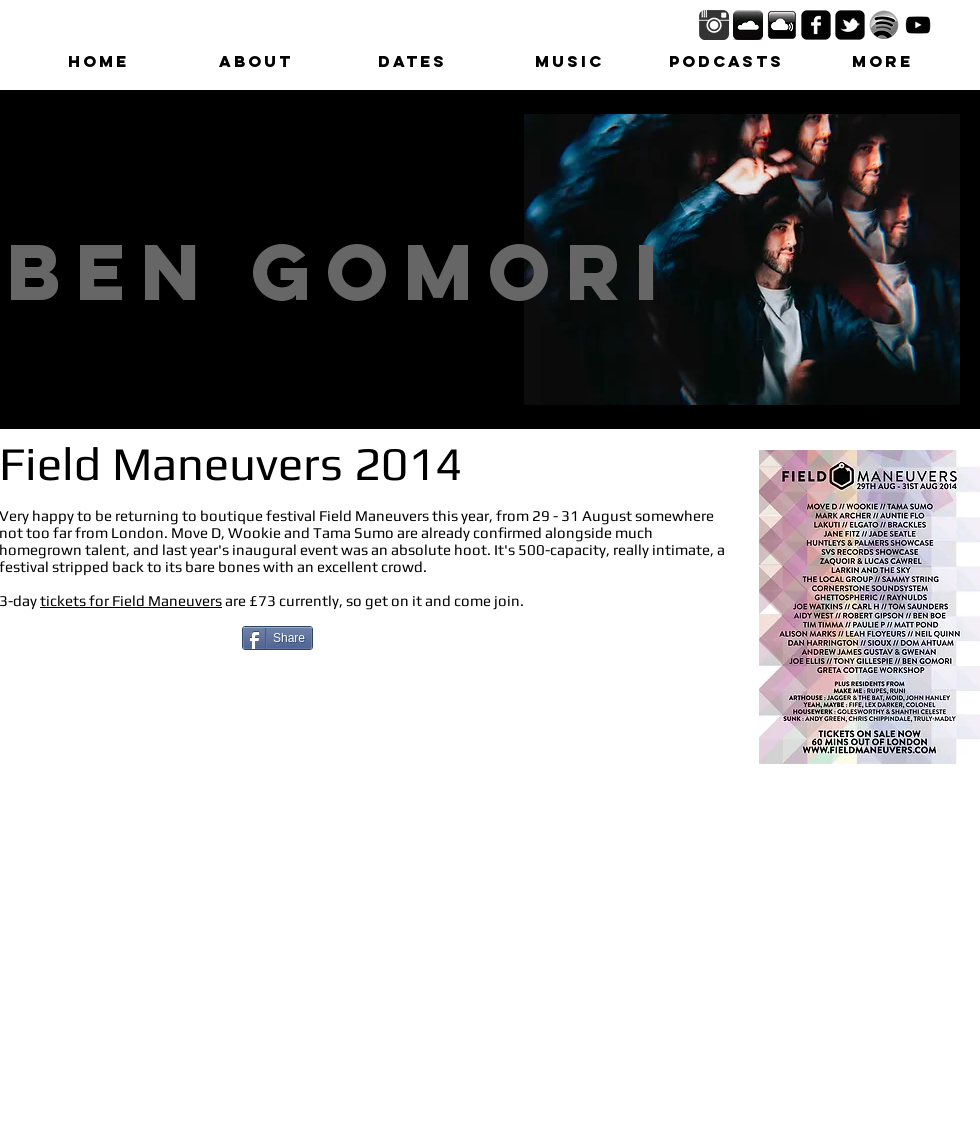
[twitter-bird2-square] (850, 25)
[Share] (277, 638)
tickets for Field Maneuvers (131, 600)
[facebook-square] (816, 25)
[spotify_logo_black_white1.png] (884, 25)
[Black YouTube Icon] (918, 25)
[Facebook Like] (126, 642)
